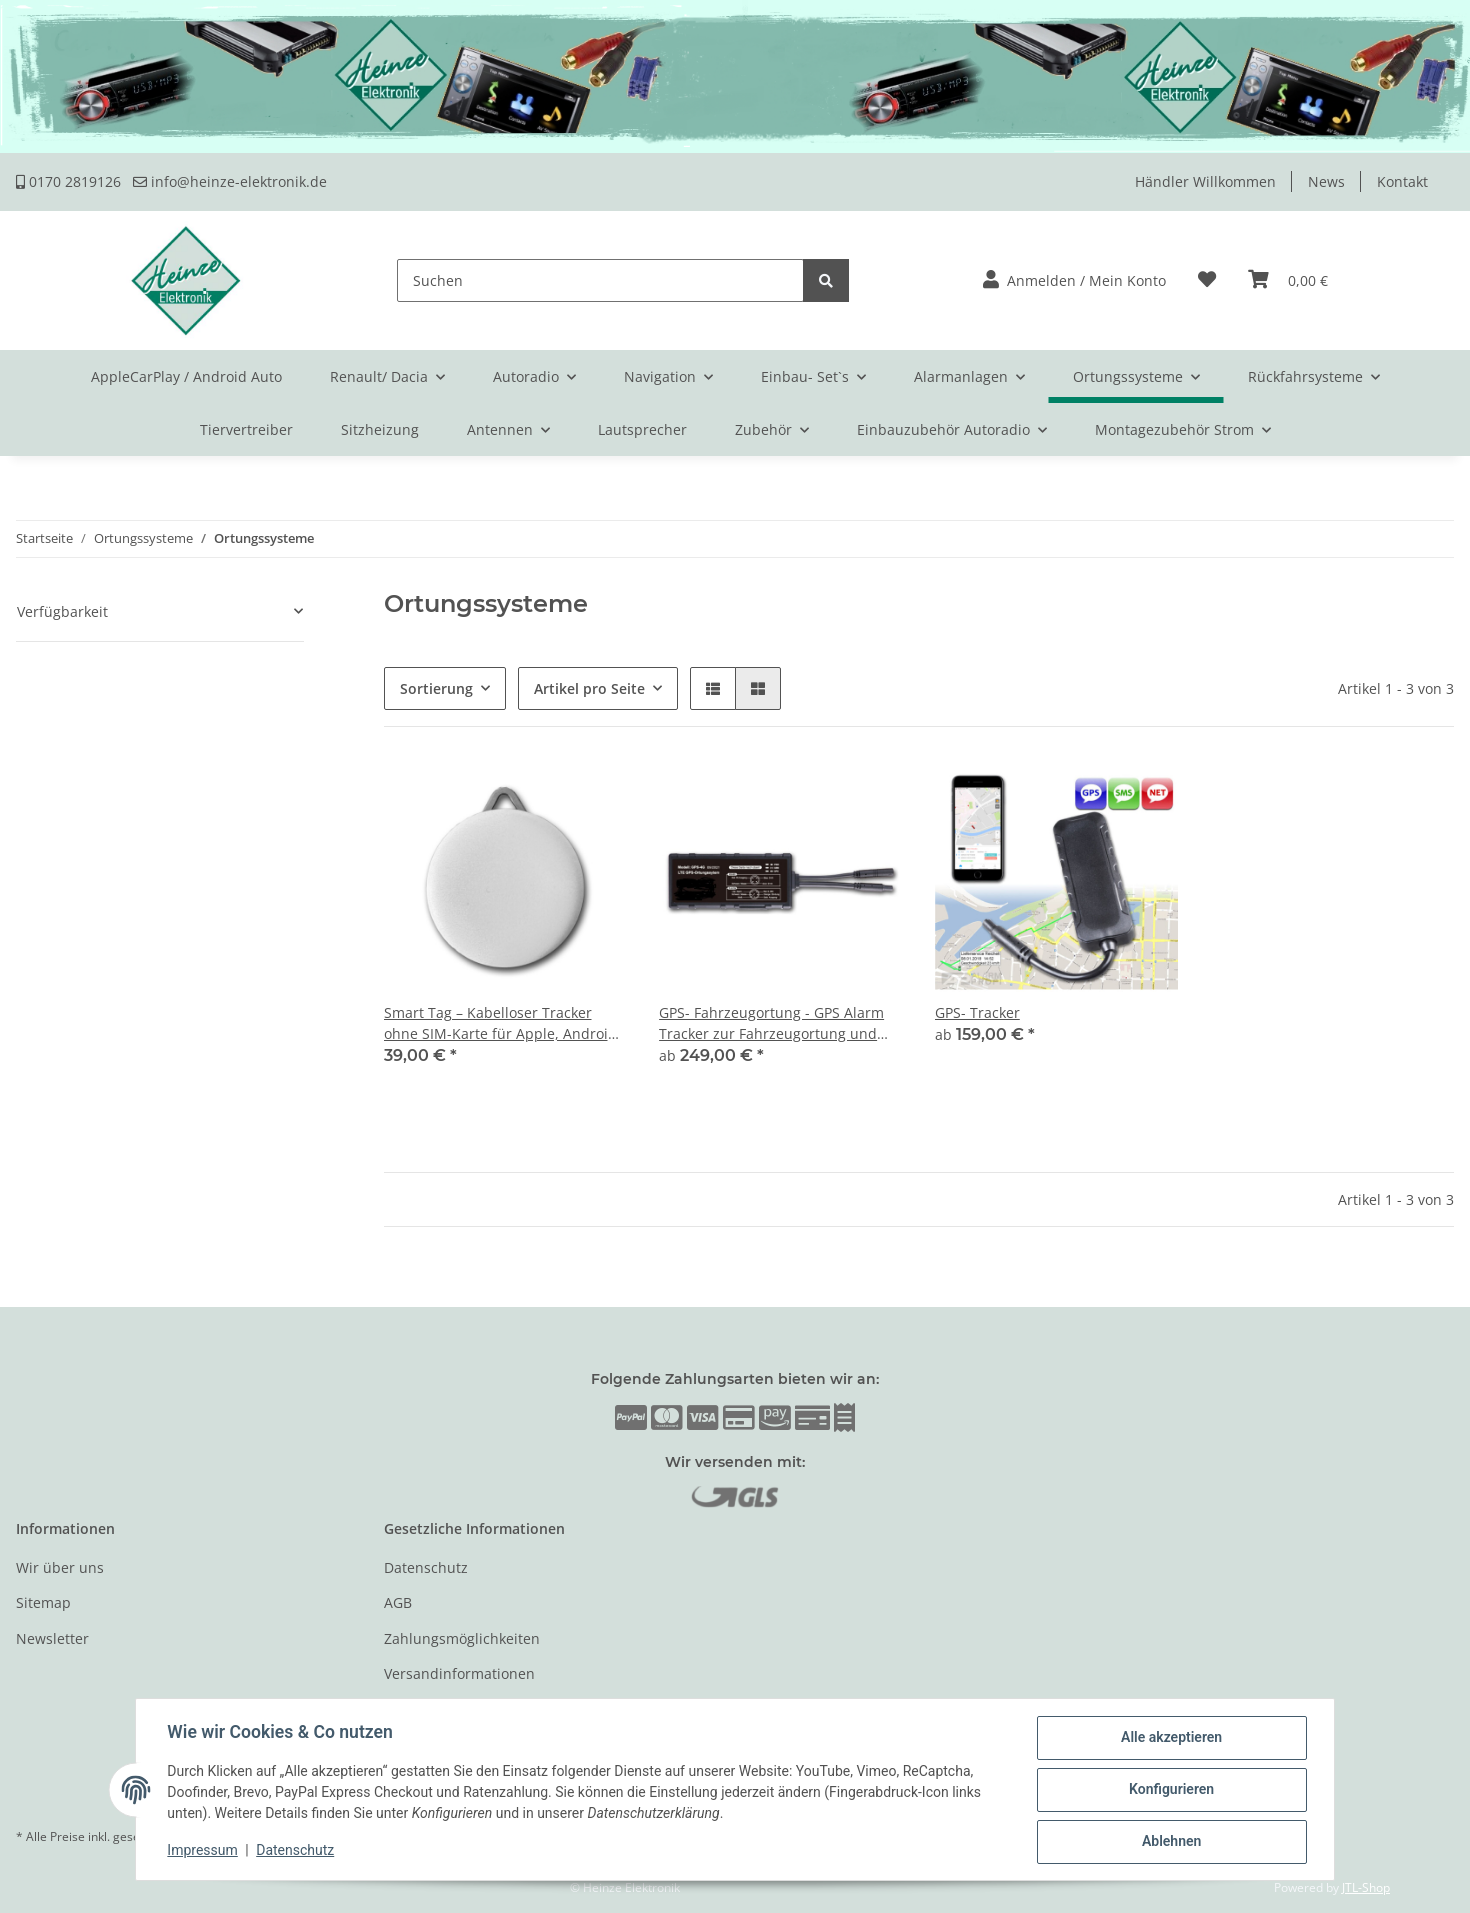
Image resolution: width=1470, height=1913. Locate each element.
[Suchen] (600, 280)
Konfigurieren (1170, 1790)
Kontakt (1402, 181)
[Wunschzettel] (1207, 280)
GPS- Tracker (977, 1012)
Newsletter (52, 1638)
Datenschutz (426, 1567)
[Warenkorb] (1288, 280)
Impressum (203, 1851)
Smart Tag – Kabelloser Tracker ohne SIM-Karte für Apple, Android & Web (500, 1023)
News (1326, 181)
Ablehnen (1170, 1842)
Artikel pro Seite (589, 688)
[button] (1074, 280)
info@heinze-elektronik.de (230, 181)
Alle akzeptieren (1170, 1738)
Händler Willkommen (1205, 181)
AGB (398, 1602)
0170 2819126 (68, 181)
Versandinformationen (459, 1673)
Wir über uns (60, 1567)
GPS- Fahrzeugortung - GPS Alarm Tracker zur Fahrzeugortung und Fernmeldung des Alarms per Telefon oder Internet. (771, 1023)
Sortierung (436, 688)
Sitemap (43, 1602)
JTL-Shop (1366, 1887)
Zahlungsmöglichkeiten (462, 1638)
